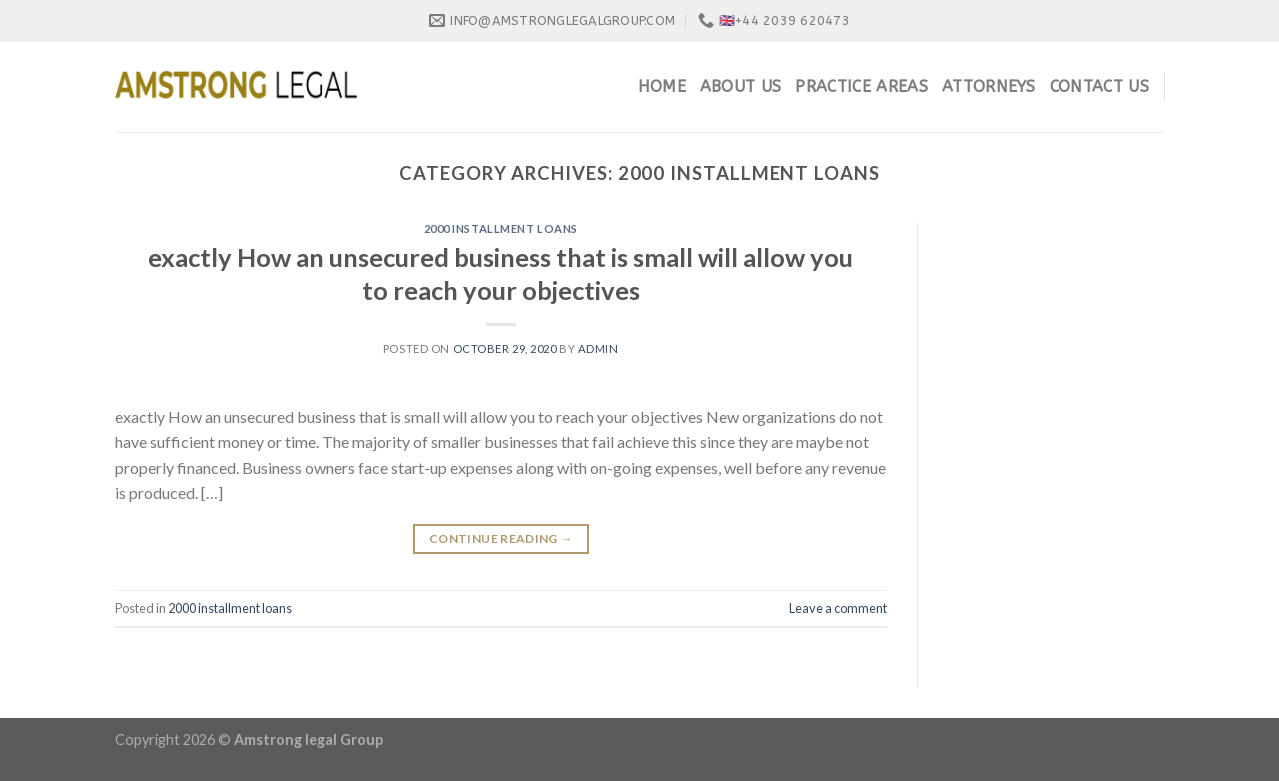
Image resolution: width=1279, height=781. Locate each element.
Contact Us (1099, 86)
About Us (741, 86)
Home (662, 86)
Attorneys (989, 86)
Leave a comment (838, 608)
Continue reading (501, 538)
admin (598, 348)
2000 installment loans (501, 228)
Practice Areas (861, 86)
